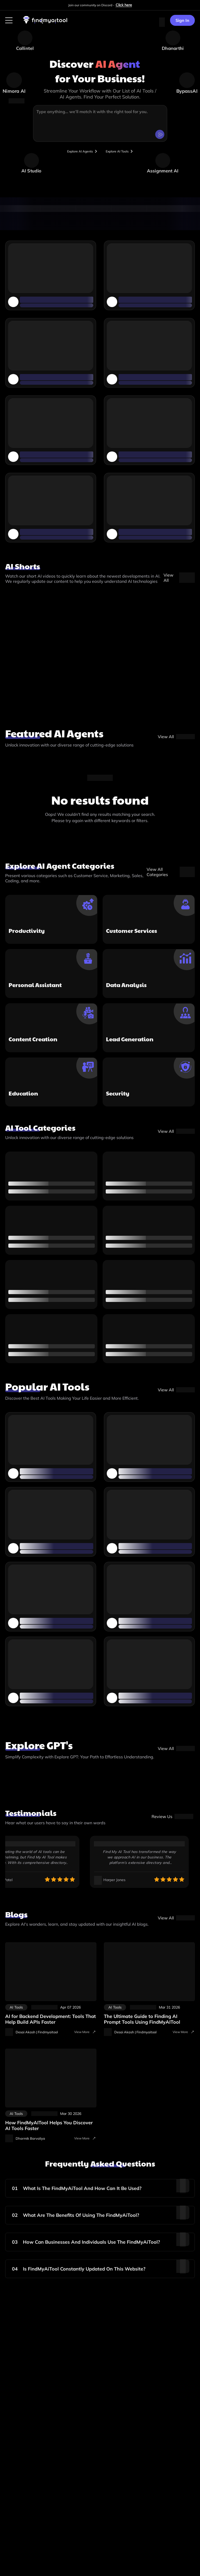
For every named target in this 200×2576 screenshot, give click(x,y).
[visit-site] (172, 1820)
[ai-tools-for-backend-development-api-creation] (50, 1987)
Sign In (182, 20)
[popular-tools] (176, 1393)
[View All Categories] (171, 875)
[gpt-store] (176, 1751)
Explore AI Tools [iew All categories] (125, 153)
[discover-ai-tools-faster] (50, 2093)
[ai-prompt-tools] (149, 1987)
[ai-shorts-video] (179, 581)
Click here (124, 5)
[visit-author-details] (31, 2035)
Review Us (172, 1819)
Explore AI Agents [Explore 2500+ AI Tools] (77, 153)
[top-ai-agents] (176, 740)
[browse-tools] (125, 153)
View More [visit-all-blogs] (85, 2035)
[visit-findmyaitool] (45, 23)
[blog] (176, 1921)
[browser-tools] (76, 153)
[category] (176, 1134)
